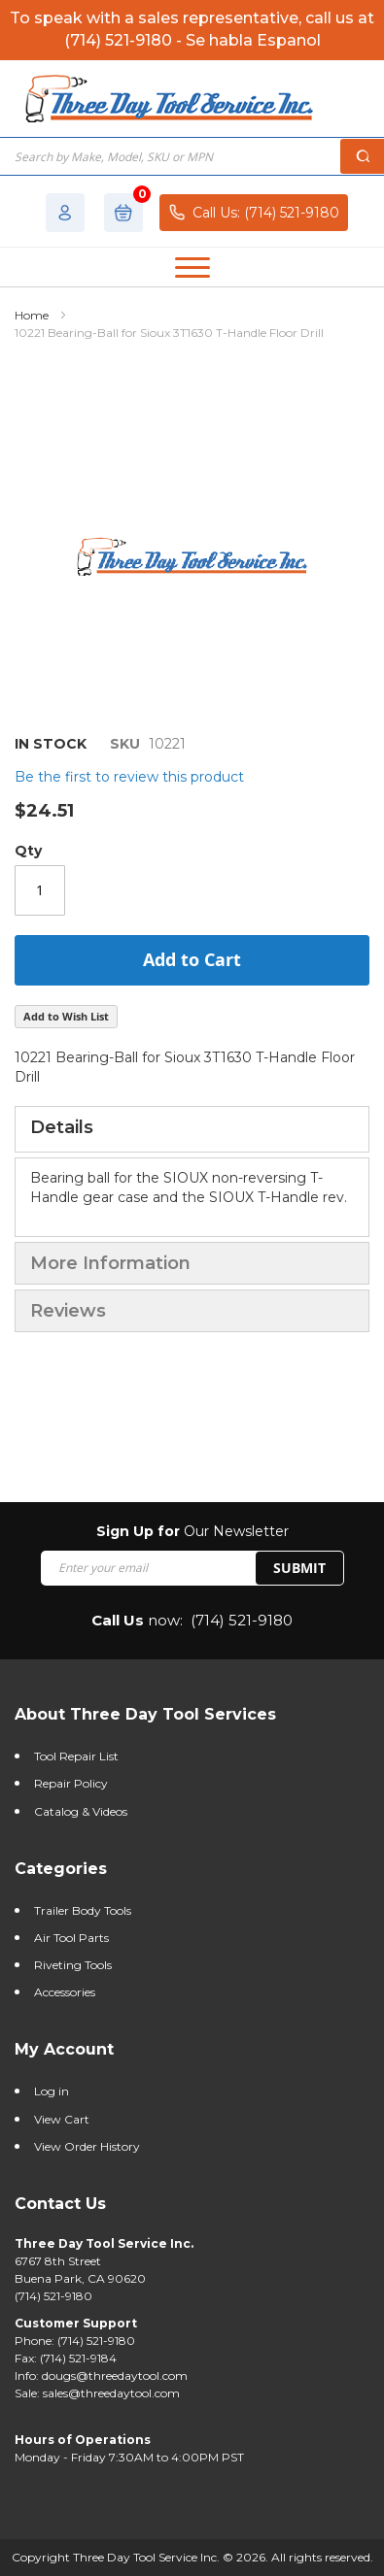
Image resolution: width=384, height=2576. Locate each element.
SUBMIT (299, 1567)
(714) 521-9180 (242, 1620)
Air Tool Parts (71, 1937)
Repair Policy (71, 1783)
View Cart (61, 2119)
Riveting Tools (73, 1964)
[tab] (192, 1129)
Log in (51, 2091)
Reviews (68, 1310)
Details (61, 1127)
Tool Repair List (76, 1756)
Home (32, 315)
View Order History (87, 2146)
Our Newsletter (192, 1531)
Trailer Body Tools (82, 1910)
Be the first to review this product (129, 777)
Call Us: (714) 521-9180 (253, 212)
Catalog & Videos (80, 1811)
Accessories (64, 1992)
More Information (110, 1263)
